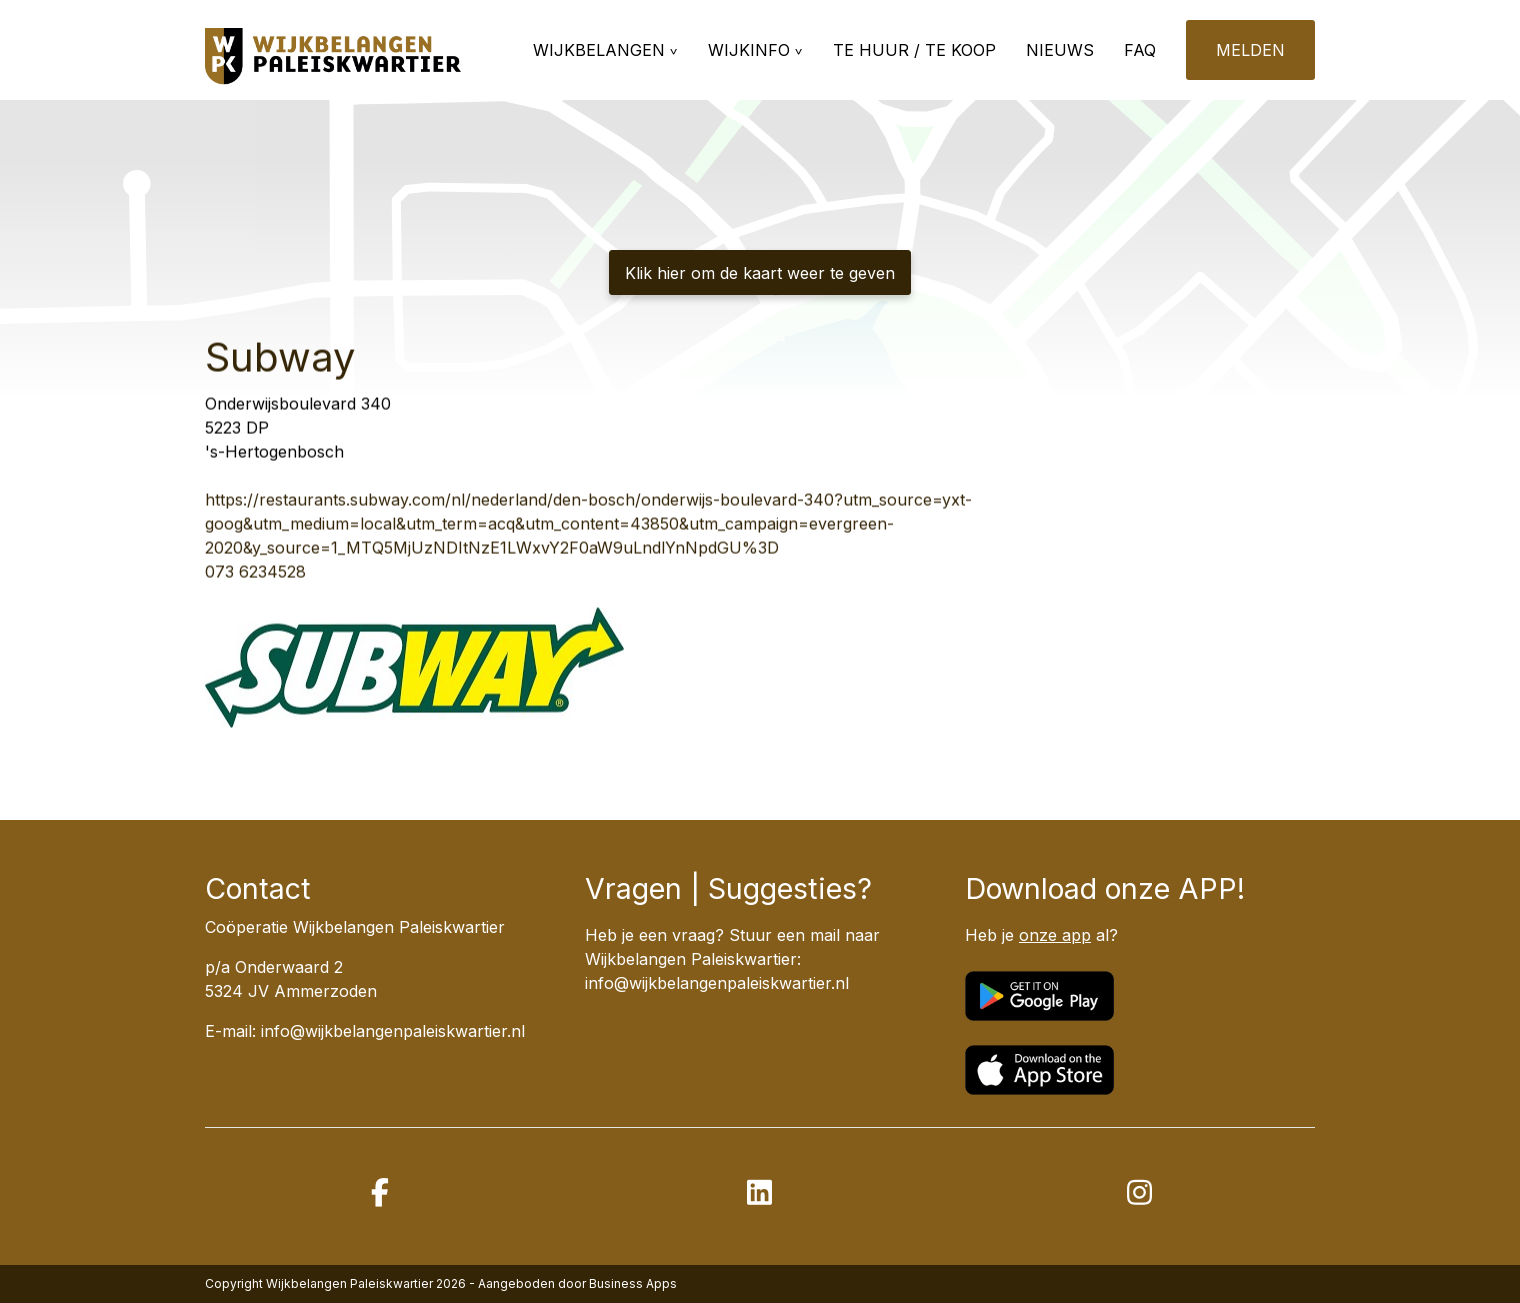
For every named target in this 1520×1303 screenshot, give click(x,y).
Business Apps (633, 1283)
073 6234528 (255, 574)
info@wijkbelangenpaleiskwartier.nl (717, 983)
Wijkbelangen (599, 50)
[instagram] (1140, 1192)
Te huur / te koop (914, 50)
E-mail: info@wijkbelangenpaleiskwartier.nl (365, 1031)
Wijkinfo (749, 50)
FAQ (1140, 50)
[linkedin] (760, 1192)
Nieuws (1060, 50)
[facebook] (380, 1192)
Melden (1250, 50)
